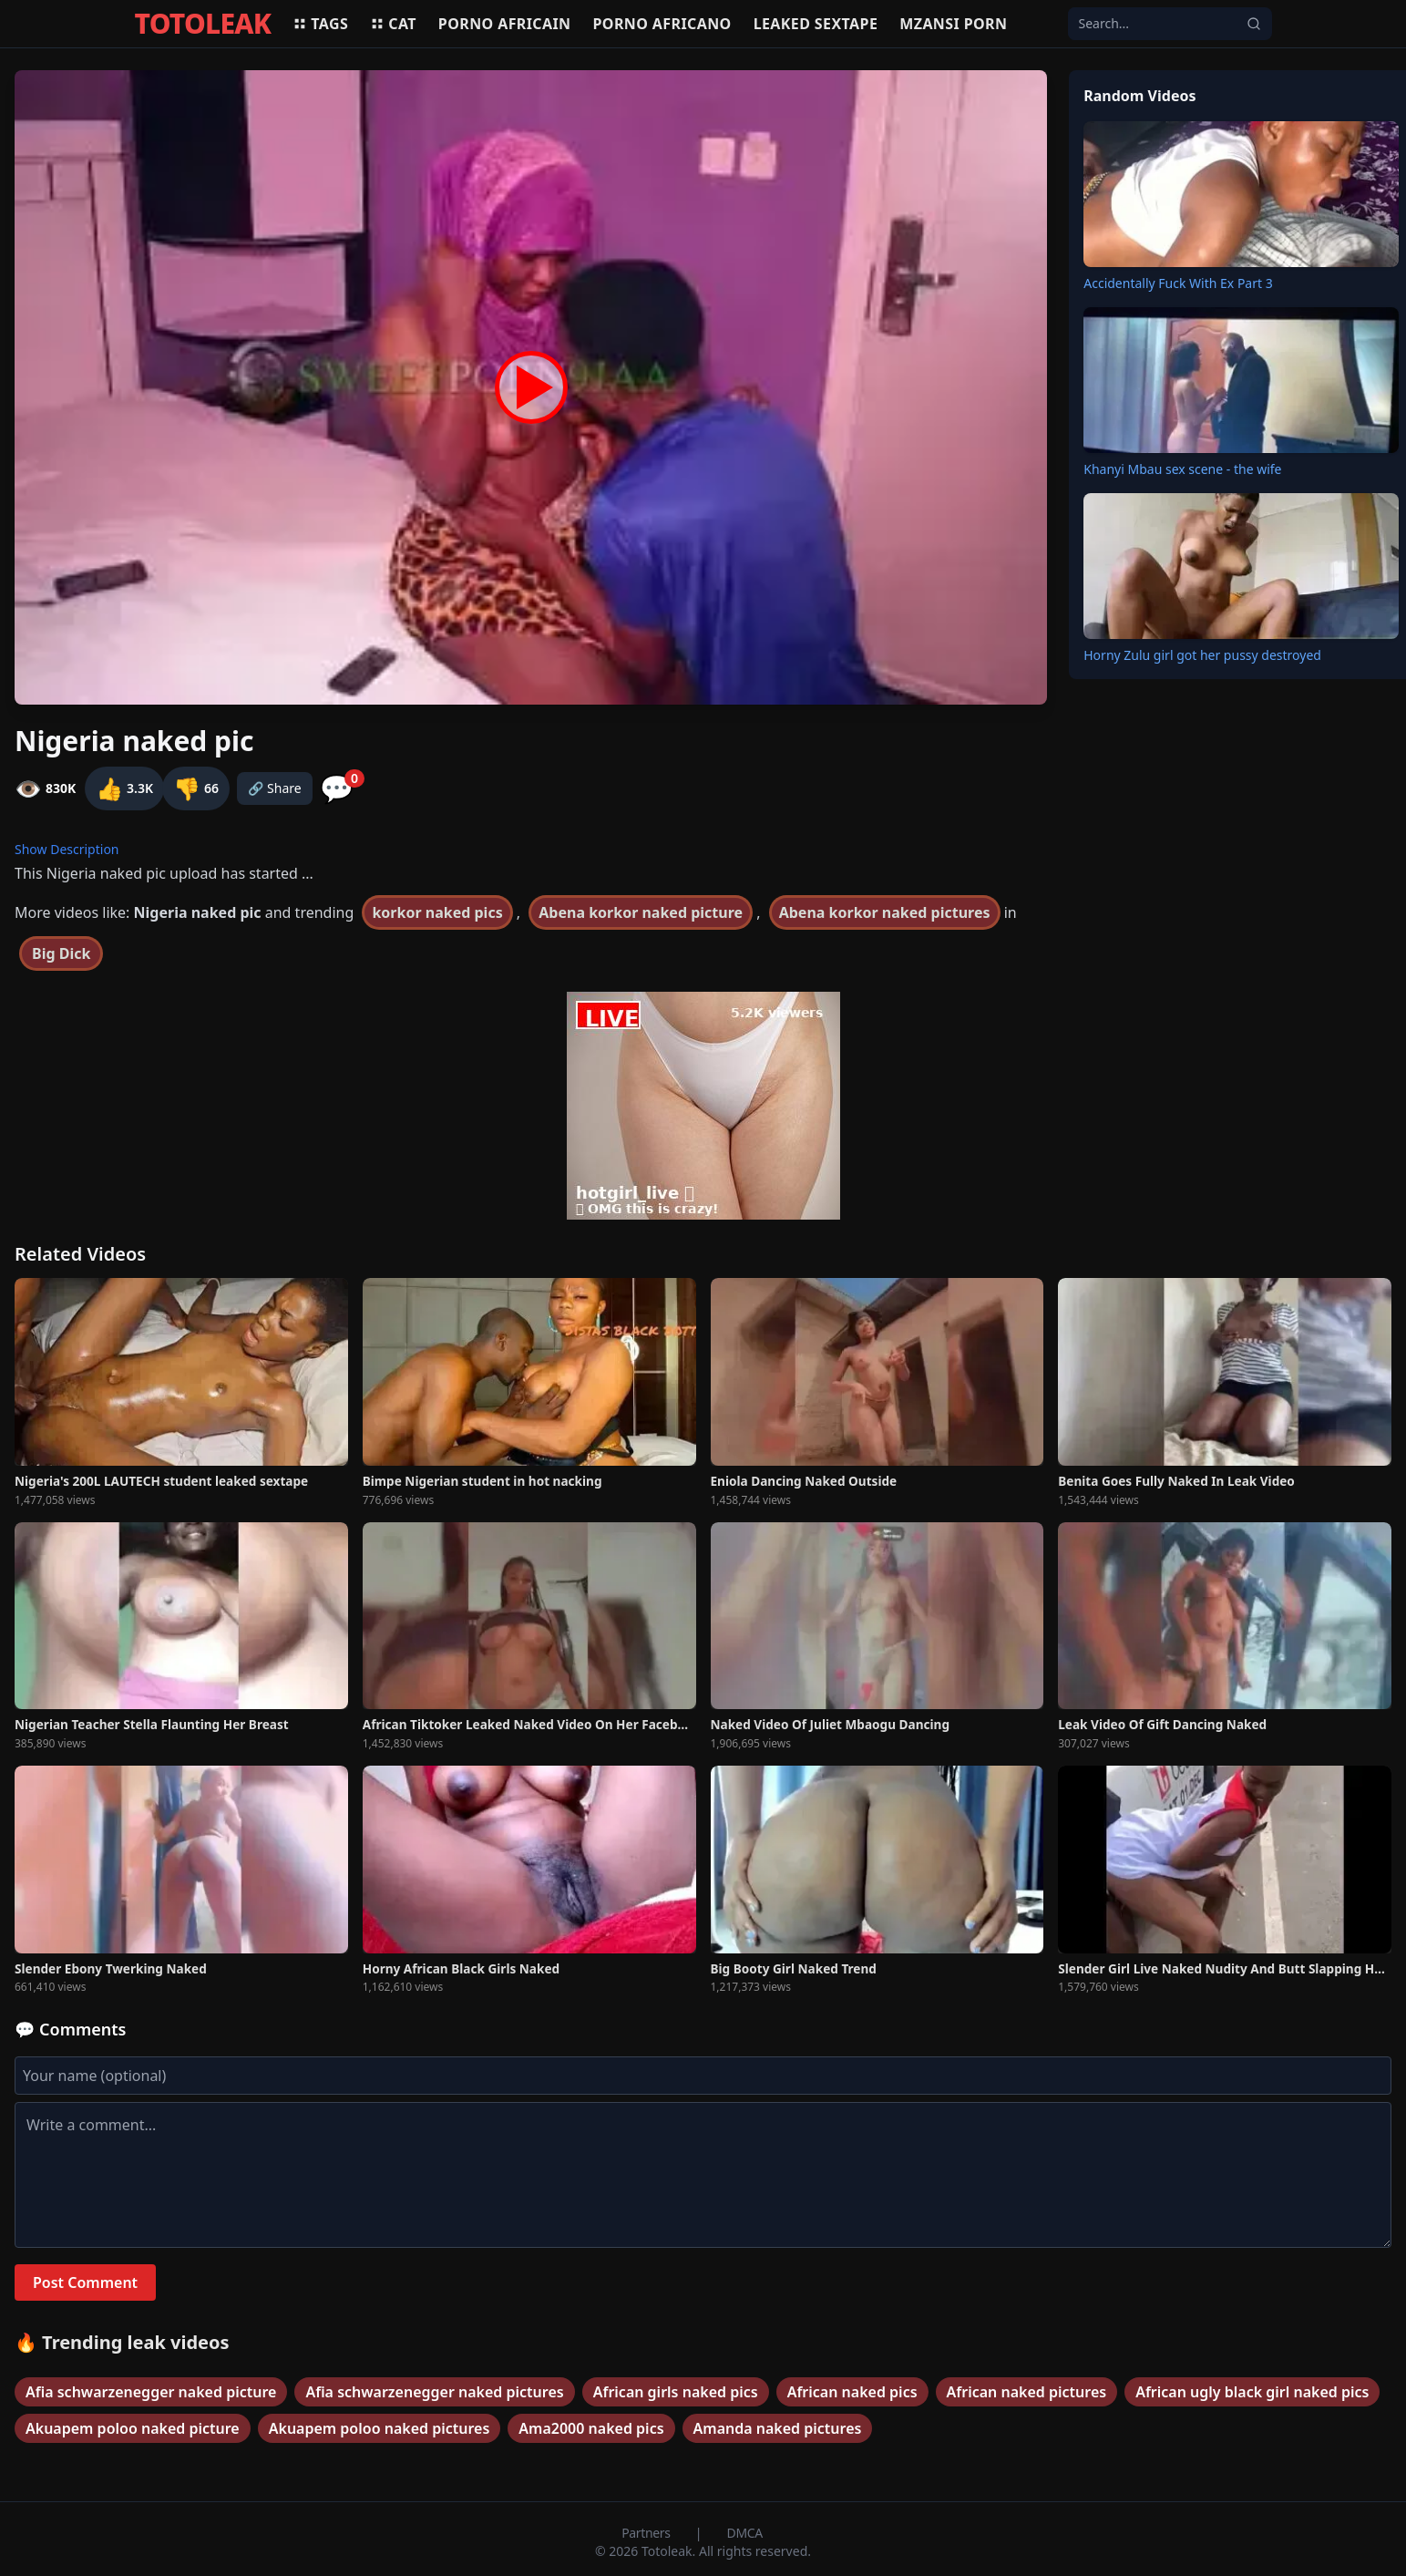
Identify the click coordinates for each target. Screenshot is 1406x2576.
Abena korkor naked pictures (884, 912)
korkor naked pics (437, 912)
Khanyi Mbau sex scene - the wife (1182, 469)
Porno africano (662, 24)
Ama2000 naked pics (590, 2428)
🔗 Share (275, 788)
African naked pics (852, 2392)
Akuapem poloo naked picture (133, 2428)
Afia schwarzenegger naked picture (151, 2392)
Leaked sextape (816, 24)
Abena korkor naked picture (641, 912)
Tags (320, 24)
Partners (647, 2532)
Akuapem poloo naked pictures (379, 2428)
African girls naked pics (675, 2392)
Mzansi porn (953, 24)
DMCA (745, 2532)
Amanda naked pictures (777, 2428)
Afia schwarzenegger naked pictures (434, 2392)
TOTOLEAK (203, 23)
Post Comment (85, 2282)
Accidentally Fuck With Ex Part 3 (1177, 283)
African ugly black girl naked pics (1252, 2392)
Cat (393, 24)
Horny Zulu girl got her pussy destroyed (1202, 655)
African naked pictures (1027, 2392)
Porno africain (504, 24)
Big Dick (61, 953)
